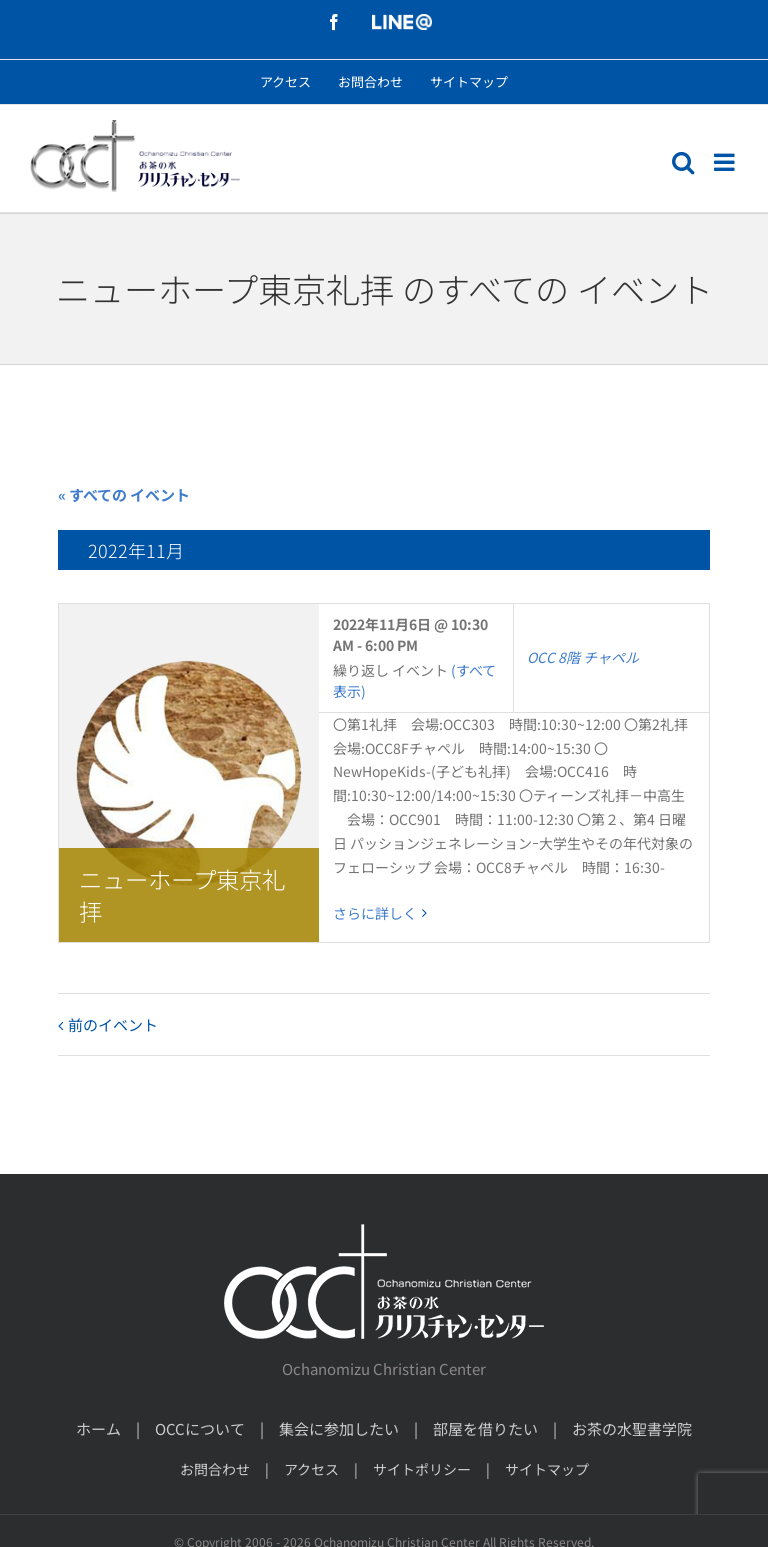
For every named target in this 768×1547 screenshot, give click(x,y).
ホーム (98, 1428)
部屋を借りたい (485, 1428)
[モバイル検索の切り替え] (683, 162)
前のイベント (113, 1024)
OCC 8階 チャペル (583, 657)
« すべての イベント (124, 494)
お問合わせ (215, 1469)
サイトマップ (547, 1469)
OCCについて (200, 1428)
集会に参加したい (339, 1428)
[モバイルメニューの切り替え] (726, 162)
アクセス (311, 1469)
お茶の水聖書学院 (632, 1428)
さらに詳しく (375, 913)
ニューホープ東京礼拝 (182, 895)
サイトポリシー (422, 1469)
